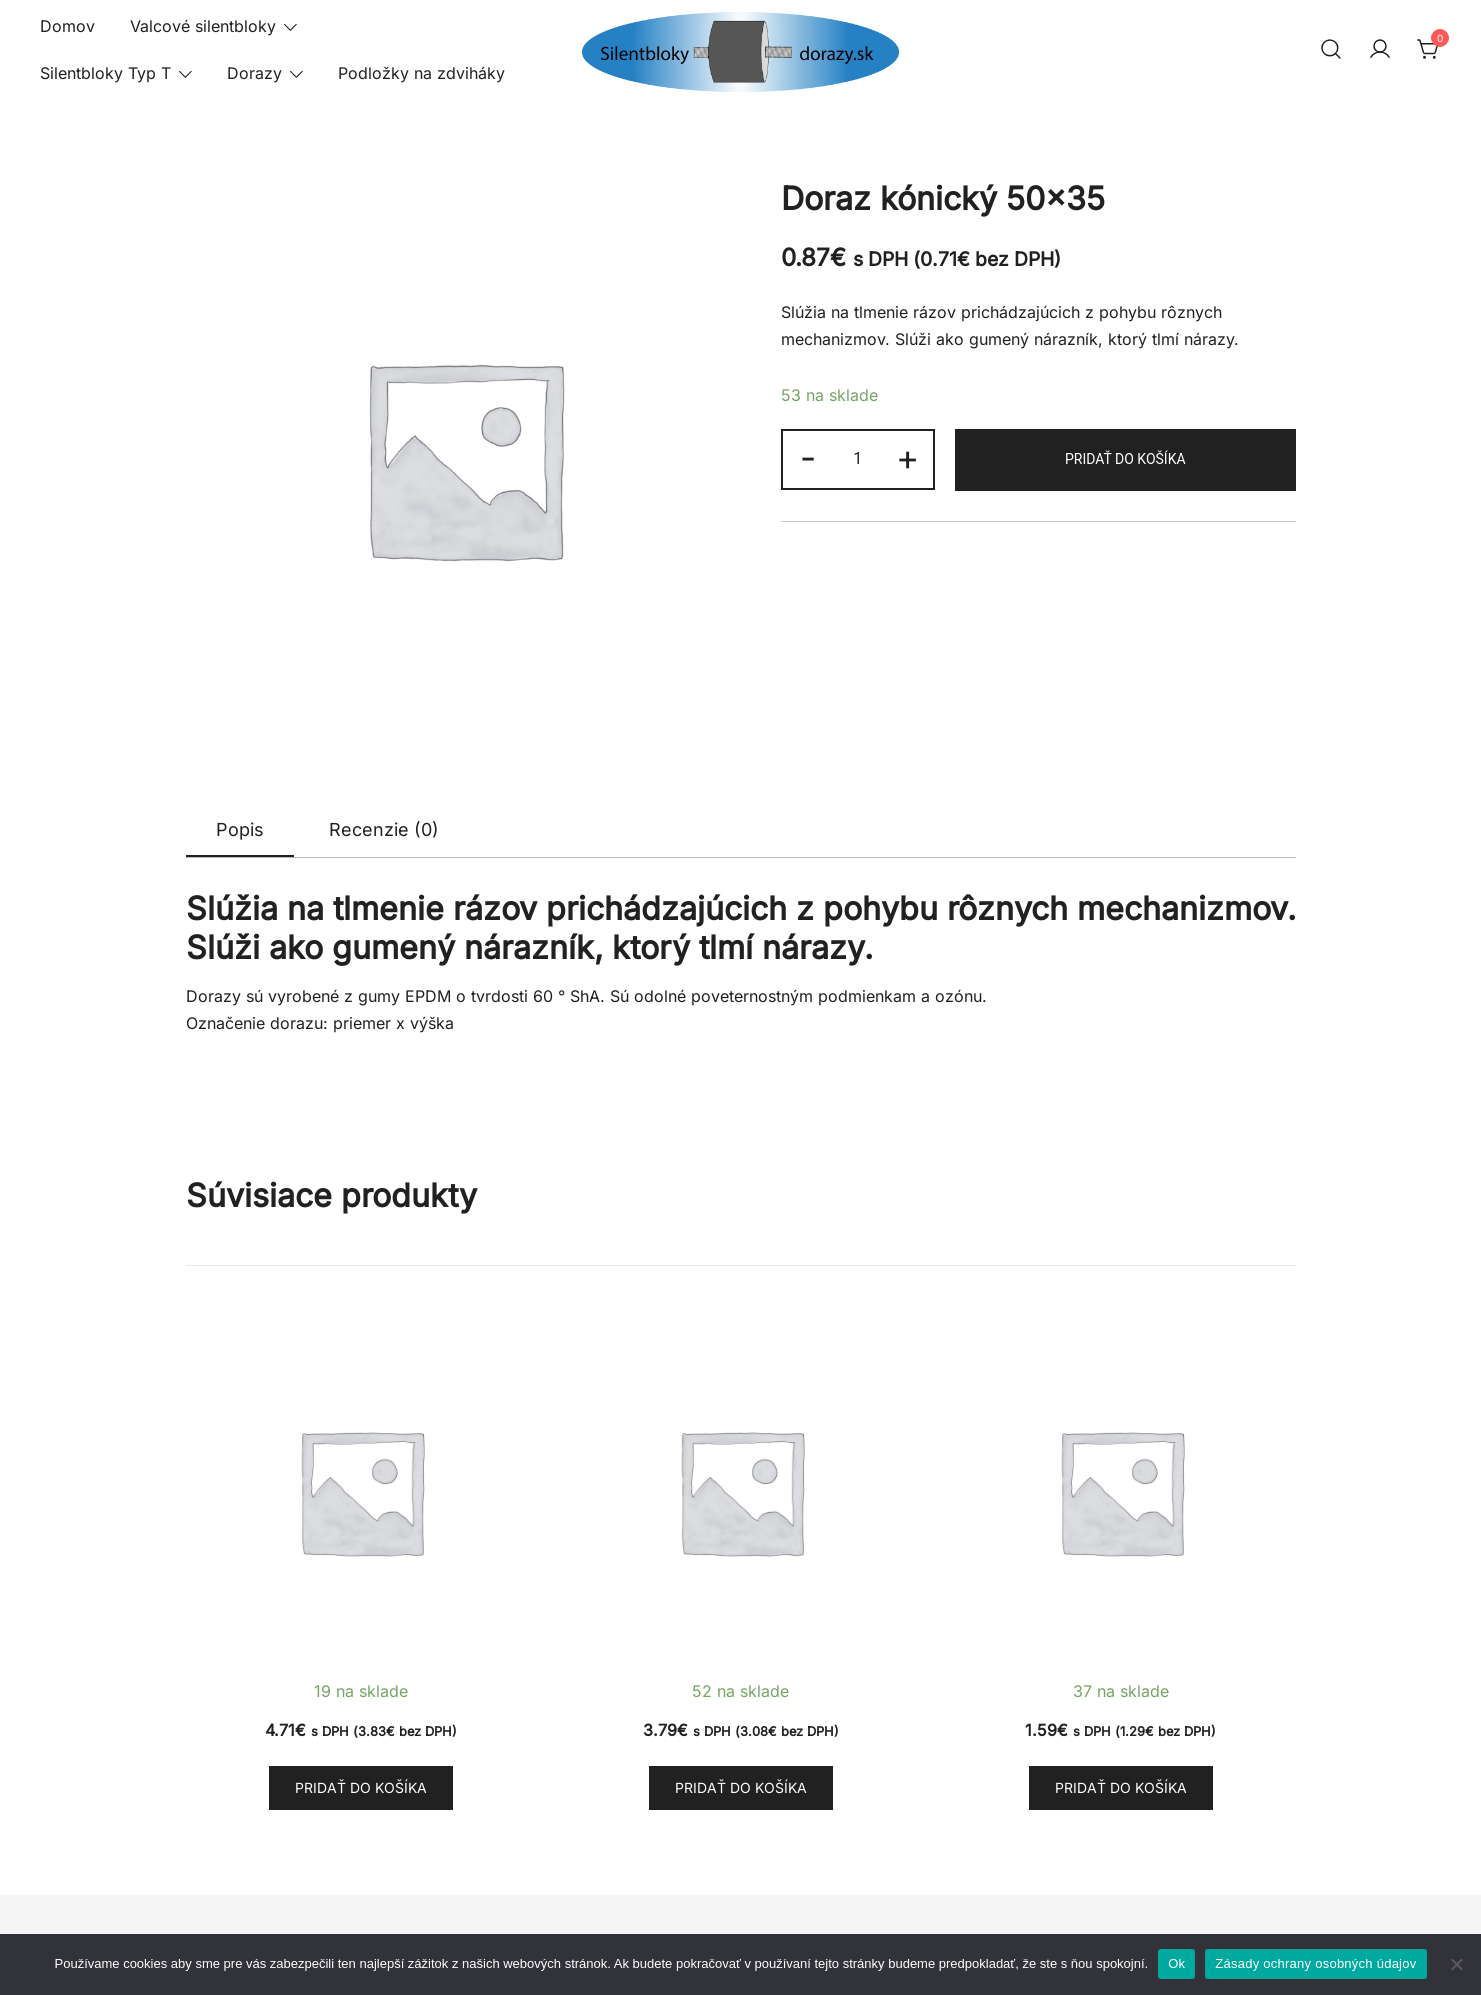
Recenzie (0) (384, 829)
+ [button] (907, 457)
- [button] (808, 457)
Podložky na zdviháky (421, 73)
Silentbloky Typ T (105, 73)
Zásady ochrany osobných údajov (1315, 1963)
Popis (240, 829)
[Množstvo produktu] (858, 459)
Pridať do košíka (1125, 459)
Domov (67, 26)
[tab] (240, 831)
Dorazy (254, 73)
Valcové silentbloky (203, 26)
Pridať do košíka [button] (361, 1787)
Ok (1176, 1963)
